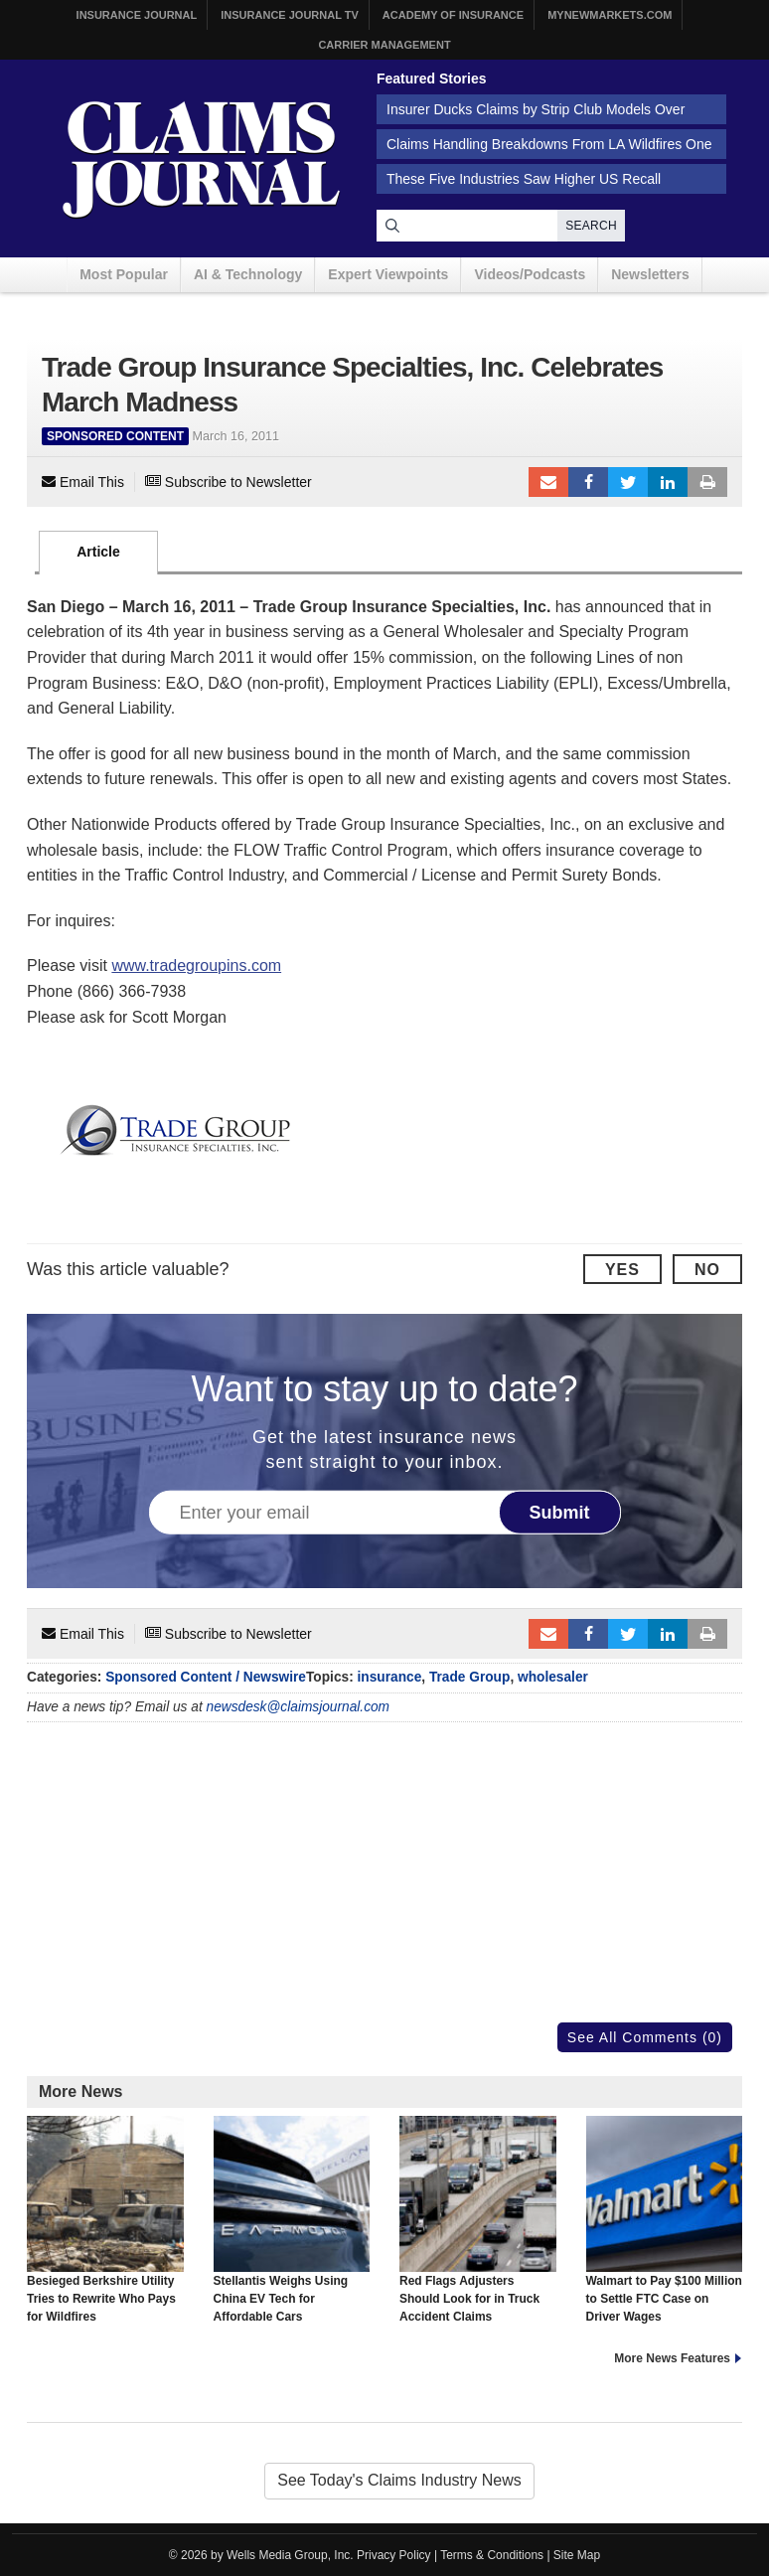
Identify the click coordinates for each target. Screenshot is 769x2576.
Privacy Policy (394, 2555)
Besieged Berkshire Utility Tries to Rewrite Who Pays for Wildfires (105, 2220)
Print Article (707, 482)
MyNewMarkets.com (609, 15)
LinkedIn (668, 482)
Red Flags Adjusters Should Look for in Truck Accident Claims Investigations (477, 2229)
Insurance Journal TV (290, 15)
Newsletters (650, 274)
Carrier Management (384, 45)
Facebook (588, 482)
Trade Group (469, 1677)
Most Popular (123, 274)
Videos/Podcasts (529, 274)
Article (98, 552)
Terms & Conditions (491, 2555)
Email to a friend (548, 482)
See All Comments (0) (644, 2037)
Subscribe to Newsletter (228, 482)
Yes (622, 1269)
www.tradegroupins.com (196, 965)
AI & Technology (248, 274)
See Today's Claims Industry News (399, 2480)
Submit (560, 1512)
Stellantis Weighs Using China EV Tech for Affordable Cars (292, 2220)
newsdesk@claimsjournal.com (298, 1706)
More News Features (672, 2358)
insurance (390, 1677)
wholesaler (553, 1677)
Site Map (576, 2555)
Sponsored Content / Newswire (205, 1677)
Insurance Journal (137, 15)
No (707, 1269)
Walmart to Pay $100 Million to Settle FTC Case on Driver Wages (664, 2220)
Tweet (628, 482)
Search (591, 226)
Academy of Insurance (453, 15)
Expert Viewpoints (388, 274)
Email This (83, 482)
